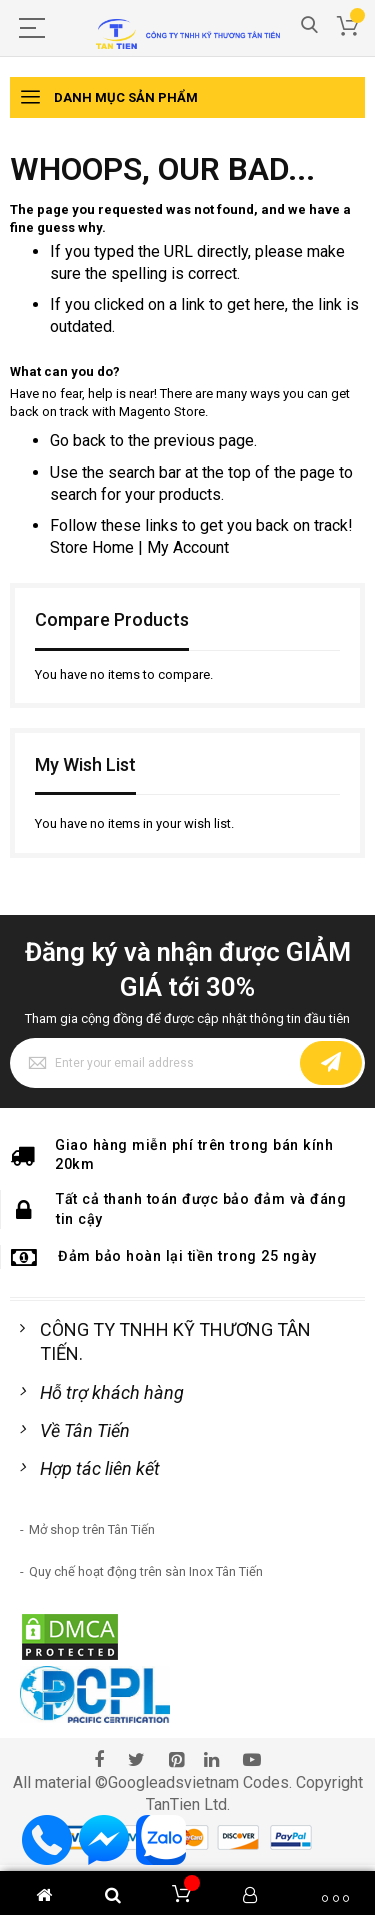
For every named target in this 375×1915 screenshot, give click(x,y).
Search (309, 25)
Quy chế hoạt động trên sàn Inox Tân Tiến (146, 1571)
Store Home (92, 547)
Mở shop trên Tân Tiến (92, 1529)
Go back (78, 440)
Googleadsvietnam (173, 1782)
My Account (188, 547)
